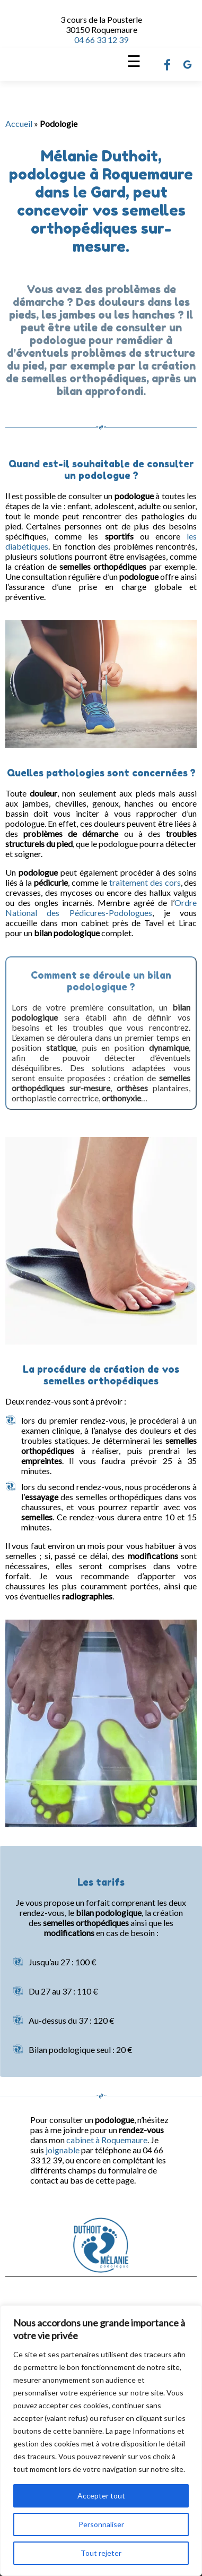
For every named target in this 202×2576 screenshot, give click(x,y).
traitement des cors (145, 882)
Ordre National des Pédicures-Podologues (101, 907)
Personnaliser (101, 2524)
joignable (63, 2150)
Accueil (18, 123)
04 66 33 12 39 (101, 40)
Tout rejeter (101, 2552)
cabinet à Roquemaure (106, 2140)
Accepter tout (101, 2495)
